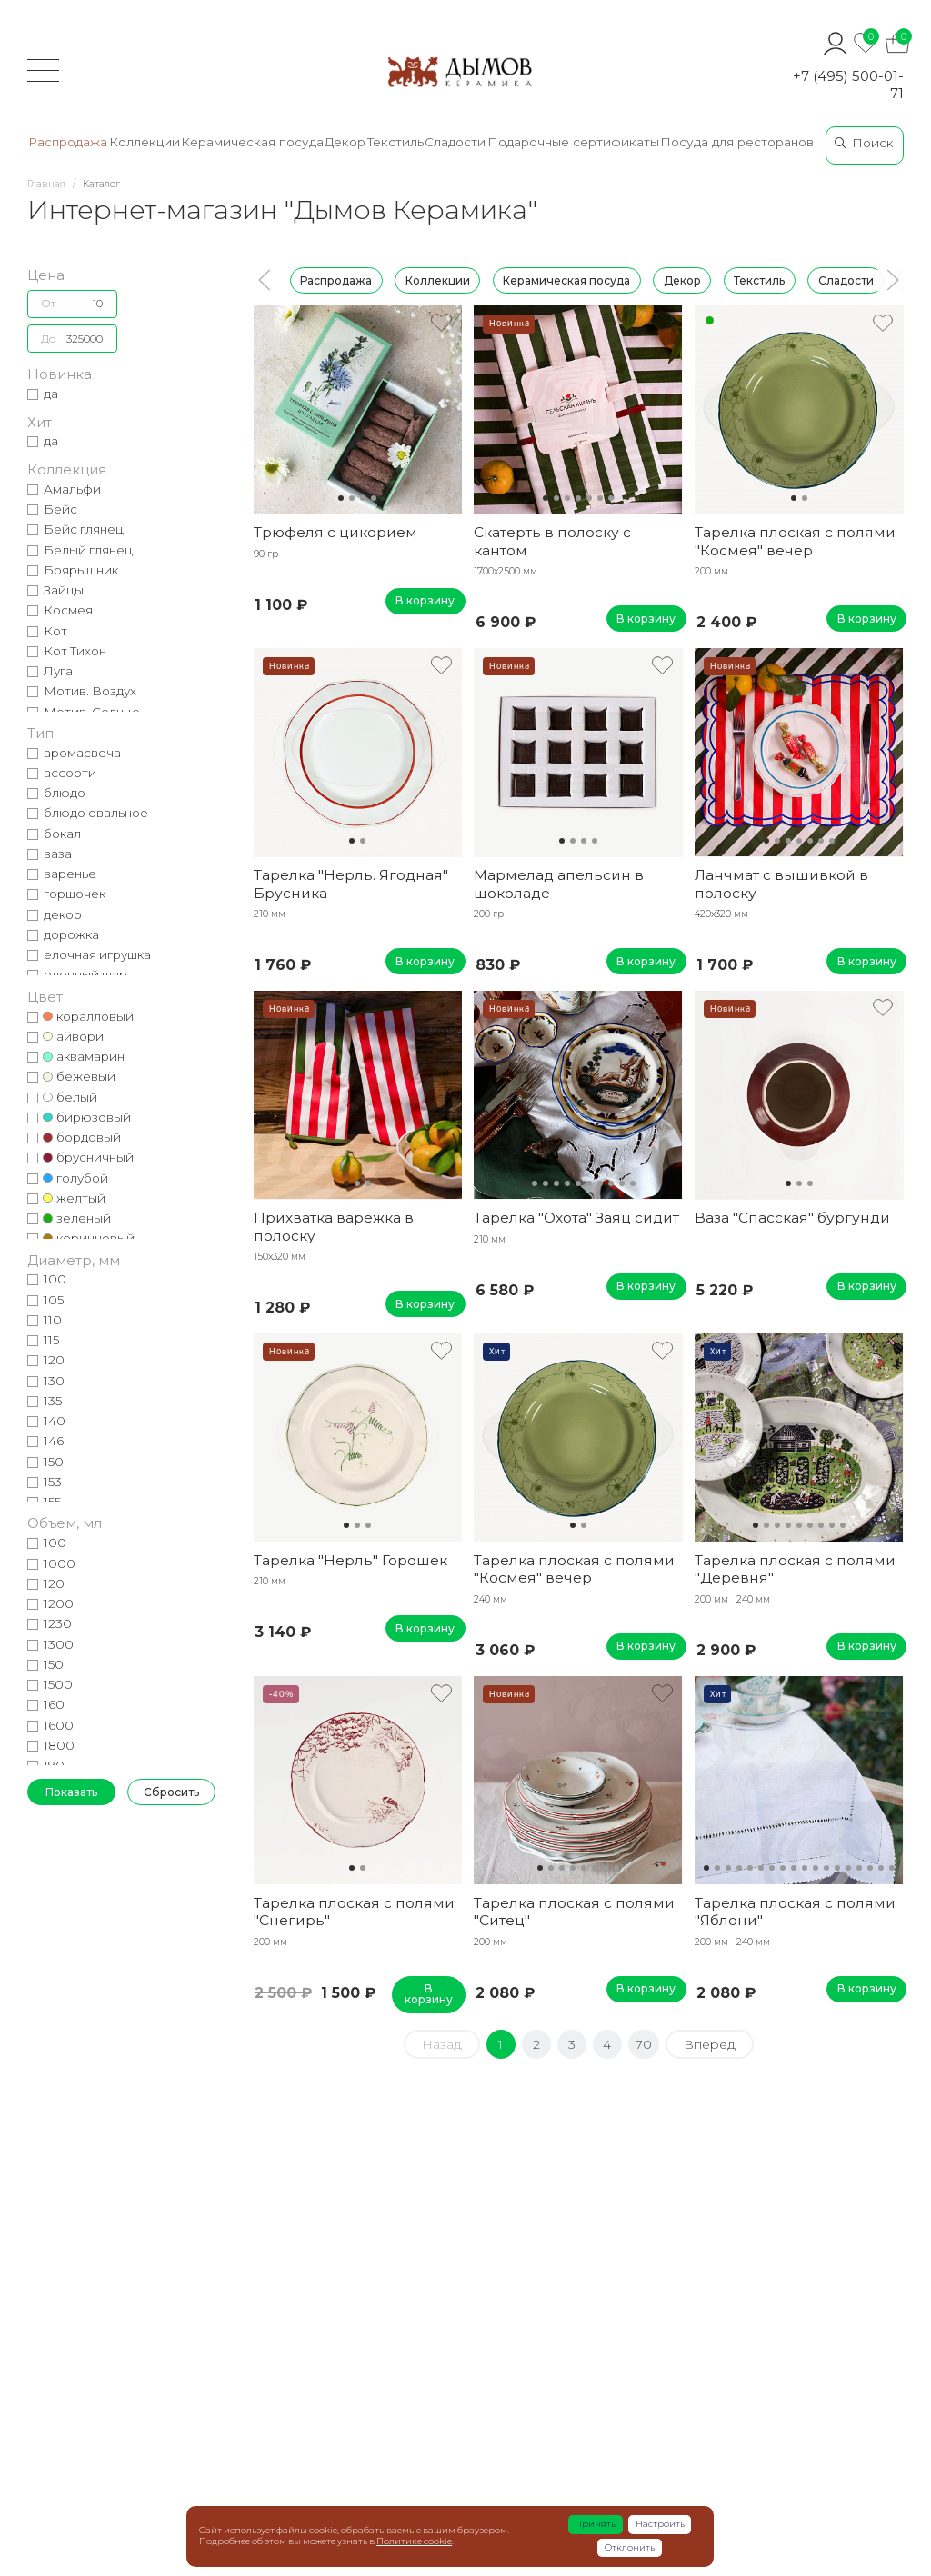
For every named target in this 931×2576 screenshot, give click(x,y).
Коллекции (437, 279)
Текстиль (759, 279)
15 (859, 1868)
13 (837, 1868)
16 (870, 1868)
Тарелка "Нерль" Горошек (350, 1560)
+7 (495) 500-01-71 (848, 84)
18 (892, 1868)
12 (826, 1868)
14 (848, 1868)
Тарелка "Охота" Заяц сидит (576, 1217)
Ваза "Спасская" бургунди (792, 1217)
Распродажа (336, 279)
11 (633, 1183)
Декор (682, 279)
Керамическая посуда (566, 279)
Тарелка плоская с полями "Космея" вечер (795, 541)
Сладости (846, 279)
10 (622, 1183)
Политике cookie (414, 2541)
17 (881, 1868)
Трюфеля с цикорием (335, 532)
